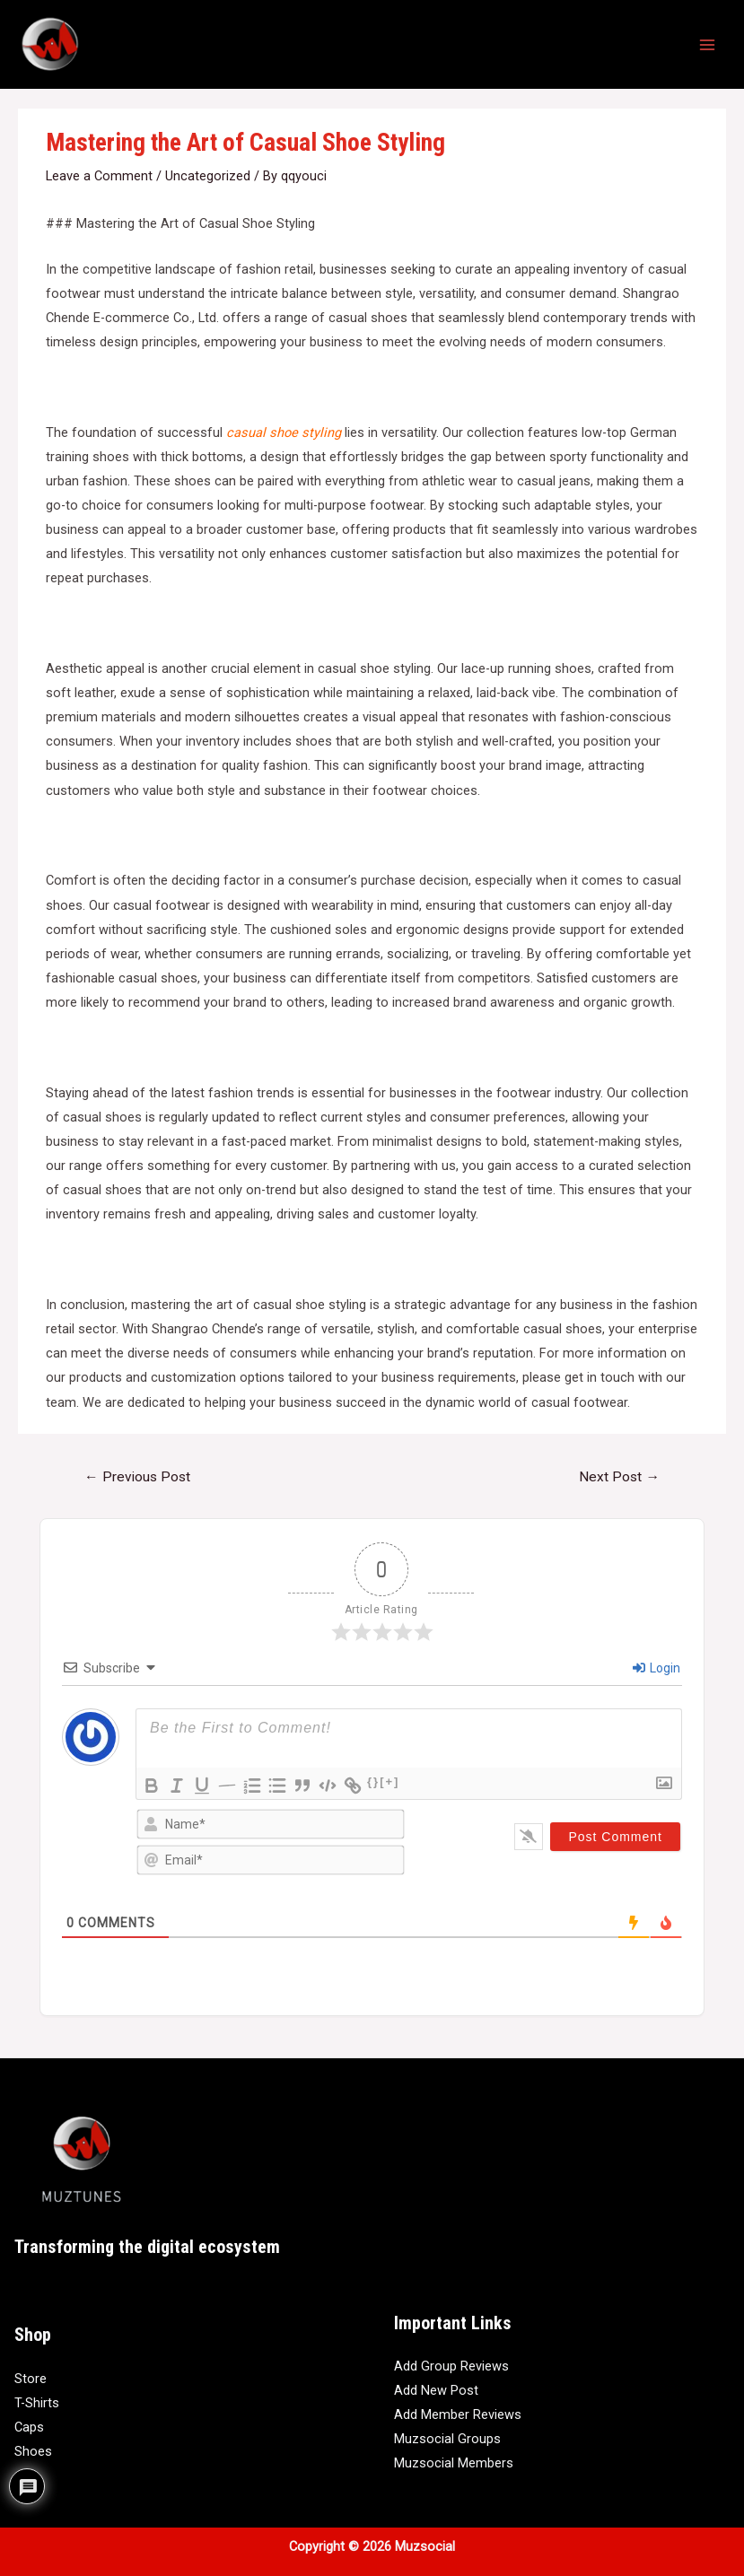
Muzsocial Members (453, 2463)
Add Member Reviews (457, 2414)
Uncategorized (207, 176)
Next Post (619, 1477)
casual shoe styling (283, 432)
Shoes (33, 2451)
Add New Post (436, 2390)
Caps (29, 2427)
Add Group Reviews (451, 2366)
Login (656, 1668)
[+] (389, 1781)
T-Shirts (36, 2403)
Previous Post (137, 1477)
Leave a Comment (99, 176)
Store (30, 2379)
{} (373, 1781)
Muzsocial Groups (447, 2439)
